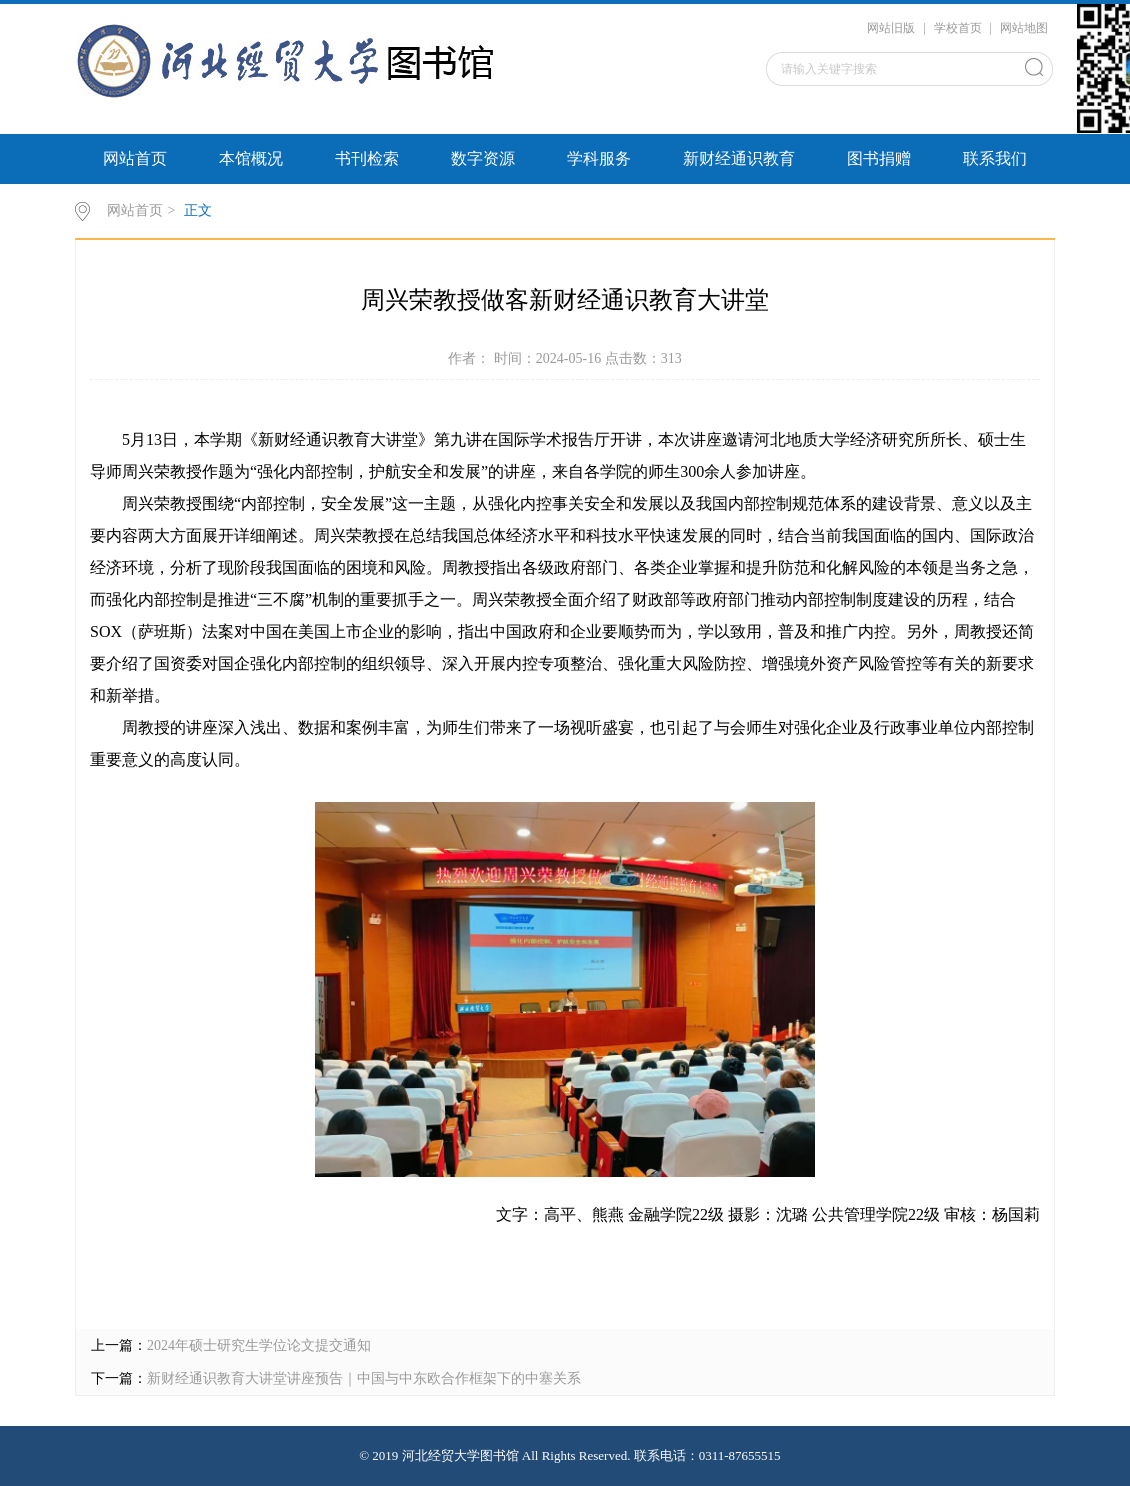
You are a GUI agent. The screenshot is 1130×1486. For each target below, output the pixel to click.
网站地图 (1024, 28)
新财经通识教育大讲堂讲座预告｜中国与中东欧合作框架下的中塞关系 (364, 1378)
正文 (198, 210)
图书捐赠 (879, 158)
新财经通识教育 (739, 158)
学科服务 (599, 158)
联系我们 (995, 158)
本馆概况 (251, 158)
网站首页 (135, 158)
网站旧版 (891, 28)
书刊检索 (367, 158)
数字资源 (483, 158)
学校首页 (958, 28)
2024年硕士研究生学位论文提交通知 (259, 1345)
